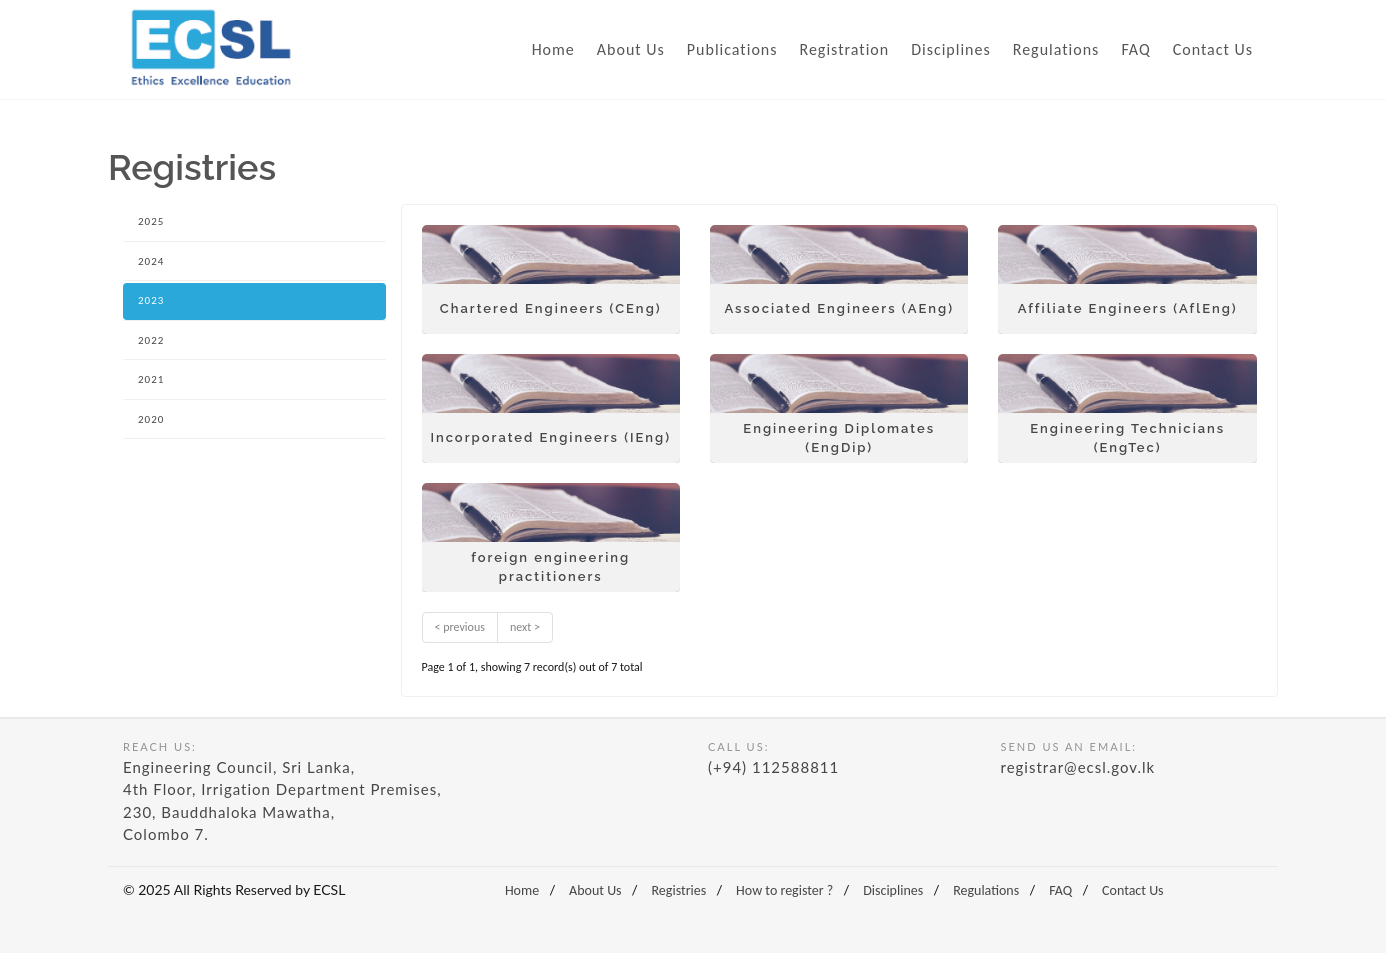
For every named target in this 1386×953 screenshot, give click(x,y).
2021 (151, 379)
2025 (151, 221)
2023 (151, 300)
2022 (151, 340)
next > (525, 627)
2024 (151, 261)
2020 (151, 419)
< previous (460, 627)
